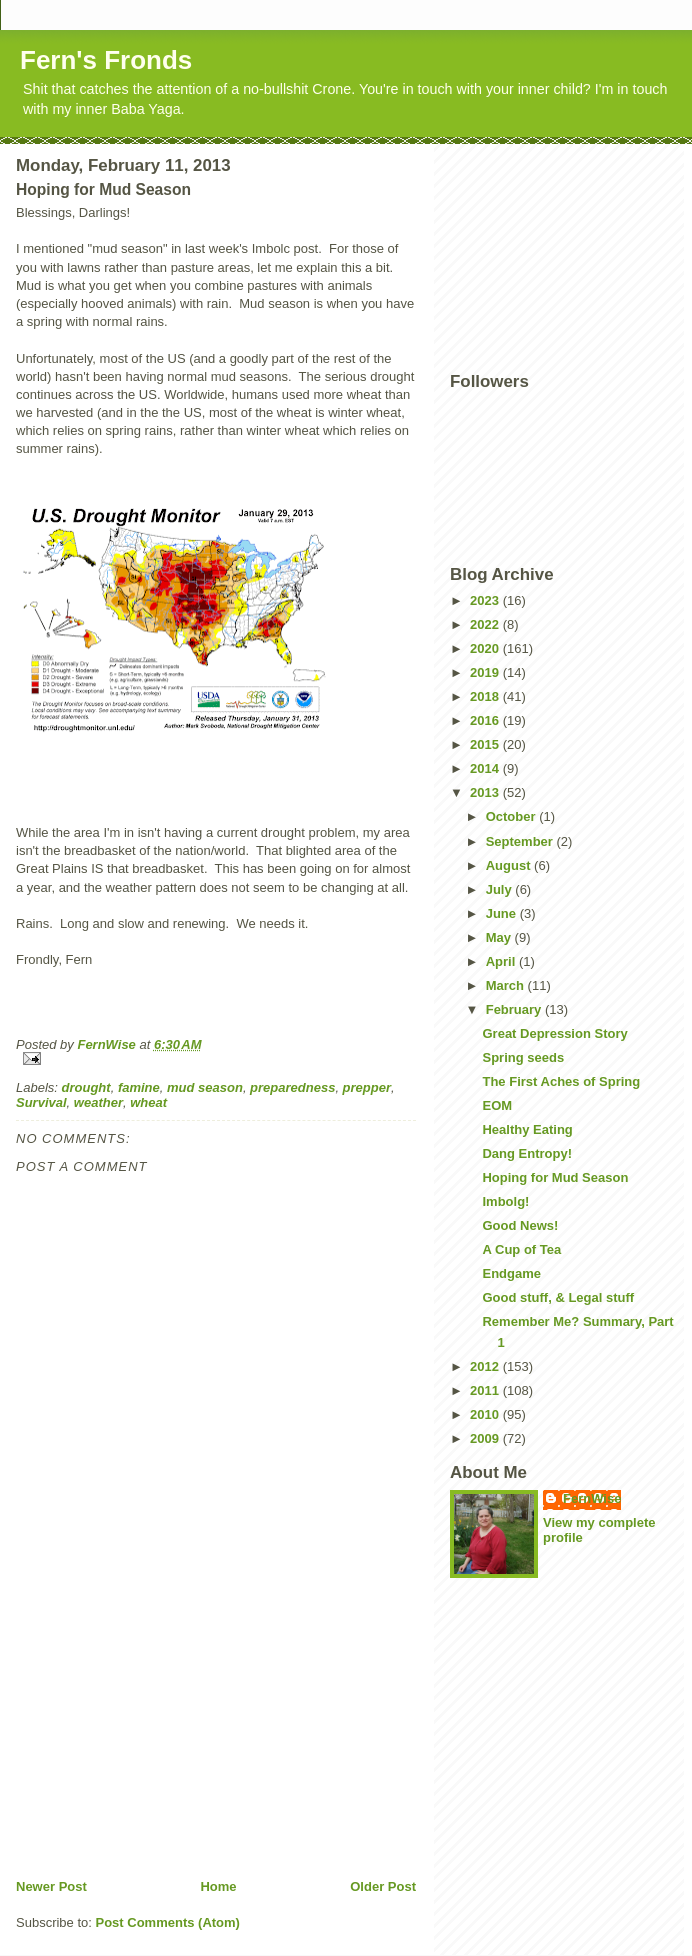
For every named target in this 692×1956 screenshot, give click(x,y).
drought (86, 1087)
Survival (41, 1102)
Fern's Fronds (106, 60)
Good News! (520, 1225)
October (512, 816)
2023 (486, 600)
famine (139, 1087)
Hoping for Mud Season (555, 1177)
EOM (497, 1105)
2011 (486, 1390)
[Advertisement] (166, 1738)
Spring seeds (523, 1057)
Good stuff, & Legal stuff (558, 1297)
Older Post (383, 1886)
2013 (486, 792)
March (507, 985)
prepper (367, 1087)
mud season (205, 1087)
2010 (486, 1414)
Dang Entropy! (527, 1153)
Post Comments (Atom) (168, 1922)
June (503, 913)
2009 (486, 1438)
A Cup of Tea (521, 1249)
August (510, 865)
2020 (486, 648)
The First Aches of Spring (561, 1081)
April (502, 961)
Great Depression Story (554, 1033)
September (521, 841)
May (500, 937)
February (515, 1009)
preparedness (292, 1087)
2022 (486, 624)
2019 (486, 672)
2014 (486, 768)
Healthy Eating (527, 1129)
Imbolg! (505, 1201)
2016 (486, 720)
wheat (148, 1102)
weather (98, 1102)
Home (218, 1886)
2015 (486, 744)
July (501, 889)
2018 (486, 696)
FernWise (592, 1498)
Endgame (511, 1273)
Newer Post (51, 1886)
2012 (486, 1366)
